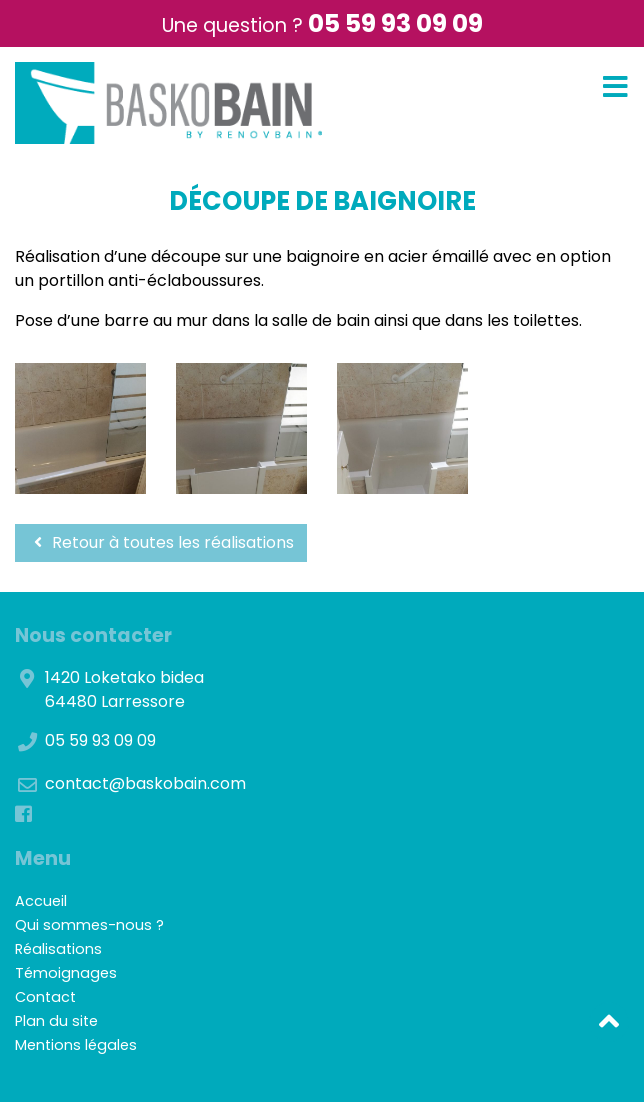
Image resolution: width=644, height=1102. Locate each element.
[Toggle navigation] (615, 87)
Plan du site (56, 1021)
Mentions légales (76, 1045)
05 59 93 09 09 (395, 23)
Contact (45, 997)
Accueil (41, 901)
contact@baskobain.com (145, 783)
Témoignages (66, 973)
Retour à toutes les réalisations (161, 542)
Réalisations (58, 949)
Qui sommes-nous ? (89, 925)
